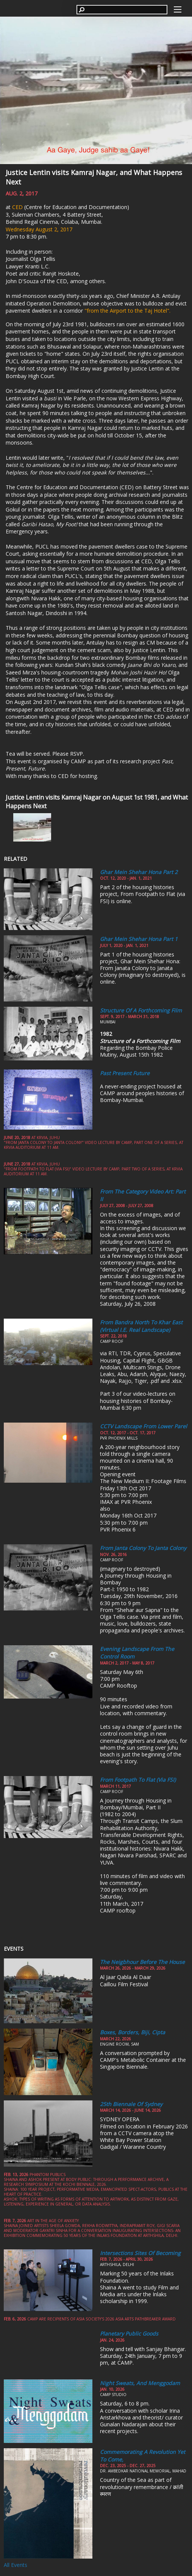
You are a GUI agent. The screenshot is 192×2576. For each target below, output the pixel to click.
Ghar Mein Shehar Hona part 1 (139, 938)
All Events (15, 2564)
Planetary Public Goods (129, 2333)
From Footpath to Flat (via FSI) (138, 1779)
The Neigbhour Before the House (142, 1961)
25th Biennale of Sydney (131, 2104)
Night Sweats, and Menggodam (140, 2383)
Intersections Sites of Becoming (140, 2253)
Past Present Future (125, 1073)
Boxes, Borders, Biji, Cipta (132, 2032)
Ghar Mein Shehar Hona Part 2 (139, 872)
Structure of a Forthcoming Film (141, 1010)
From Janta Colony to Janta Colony (143, 1547)
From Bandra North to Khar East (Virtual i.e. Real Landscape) (141, 1326)
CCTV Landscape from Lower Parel (143, 1426)
